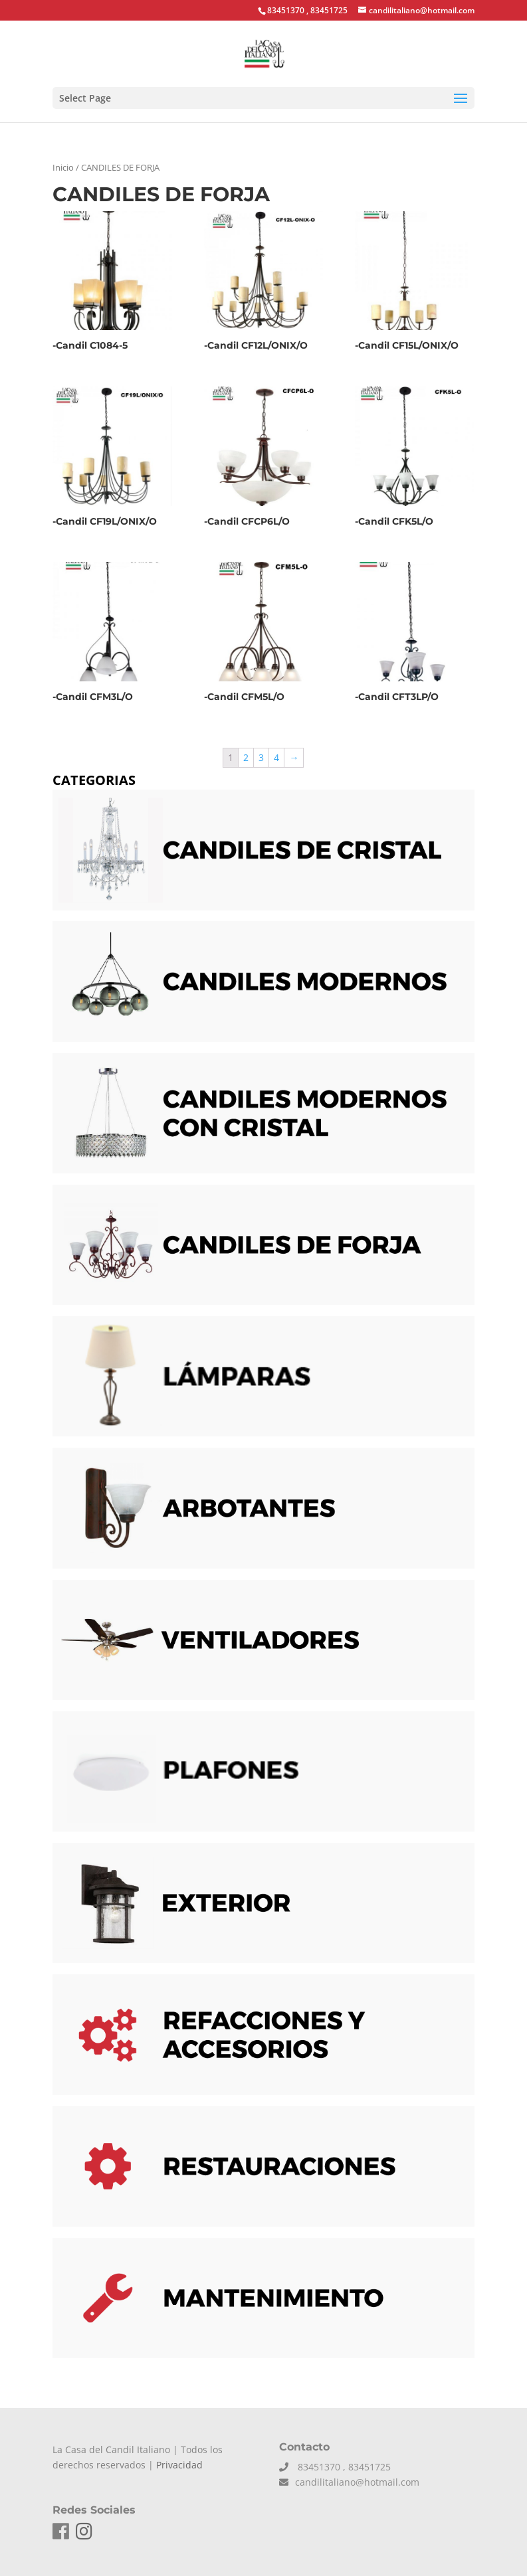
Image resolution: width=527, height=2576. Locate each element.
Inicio (63, 167)
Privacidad (179, 2464)
